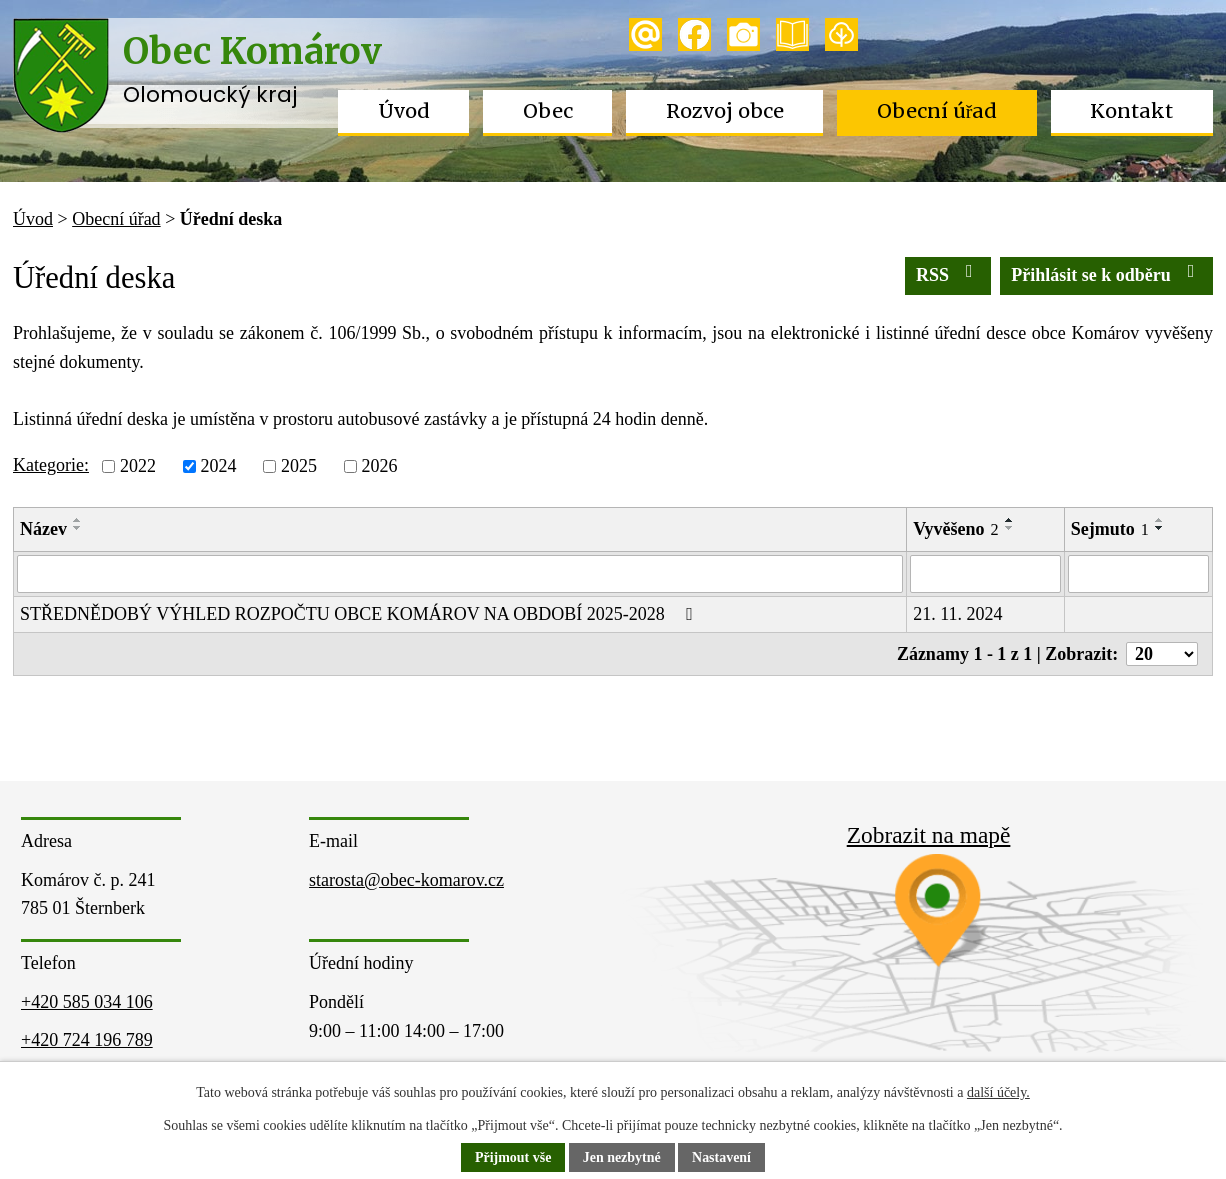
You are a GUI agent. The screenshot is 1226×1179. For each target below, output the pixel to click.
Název (43, 529)
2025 (299, 466)
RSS (948, 273)
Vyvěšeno (955, 529)
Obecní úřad (937, 111)
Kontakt (1131, 111)
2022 (138, 466)
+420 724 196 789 (87, 1040)
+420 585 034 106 (87, 1002)
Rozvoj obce (725, 111)
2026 (379, 466)
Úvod (404, 111)
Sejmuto (1110, 529)
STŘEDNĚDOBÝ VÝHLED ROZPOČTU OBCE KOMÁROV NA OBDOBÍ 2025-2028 (360, 614)
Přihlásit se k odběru (1106, 273)
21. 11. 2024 (957, 614)
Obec (548, 111)
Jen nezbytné (622, 1158)
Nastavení (721, 1158)
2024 (218, 466)
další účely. (998, 1093)
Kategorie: (51, 465)
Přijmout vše (513, 1158)
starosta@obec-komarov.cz (406, 880)
